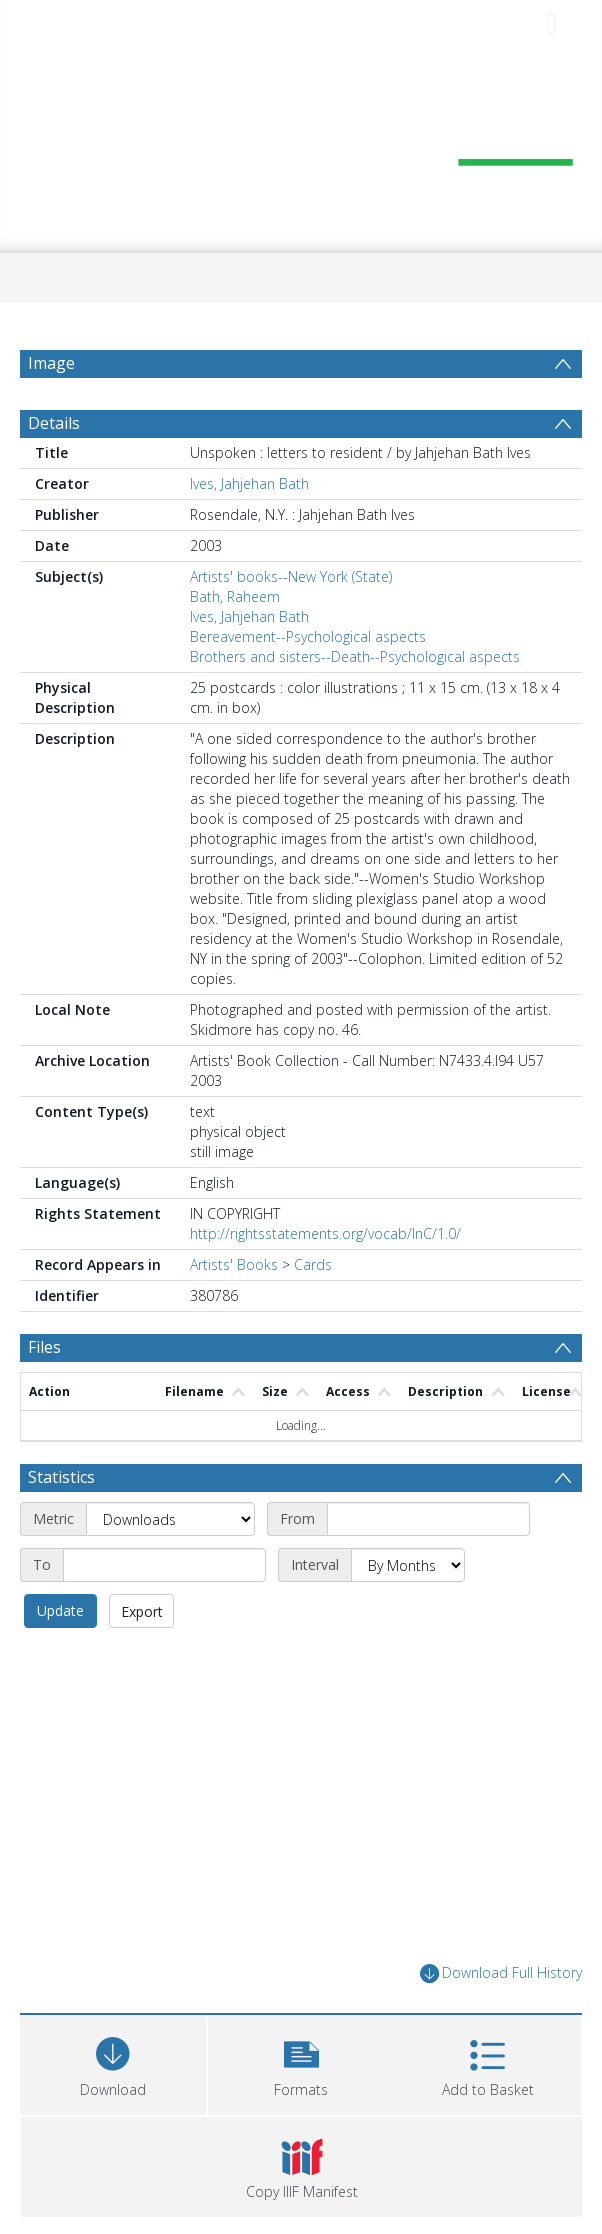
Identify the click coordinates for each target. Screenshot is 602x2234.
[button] (301, 2062)
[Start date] (428, 1519)
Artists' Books (234, 1264)
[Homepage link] (300, 147)
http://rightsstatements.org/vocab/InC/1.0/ (325, 1233)
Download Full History (501, 1973)
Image (51, 363)
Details (54, 423)
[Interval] (408, 1565)
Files (44, 1347)
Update (60, 1610)
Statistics (61, 1477)
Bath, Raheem (235, 596)
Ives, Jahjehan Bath (249, 483)
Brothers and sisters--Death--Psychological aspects (355, 656)
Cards (313, 1264)
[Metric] (170, 1519)
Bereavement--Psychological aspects (308, 636)
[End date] (164, 1565)
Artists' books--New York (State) (291, 576)
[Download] (113, 2062)
